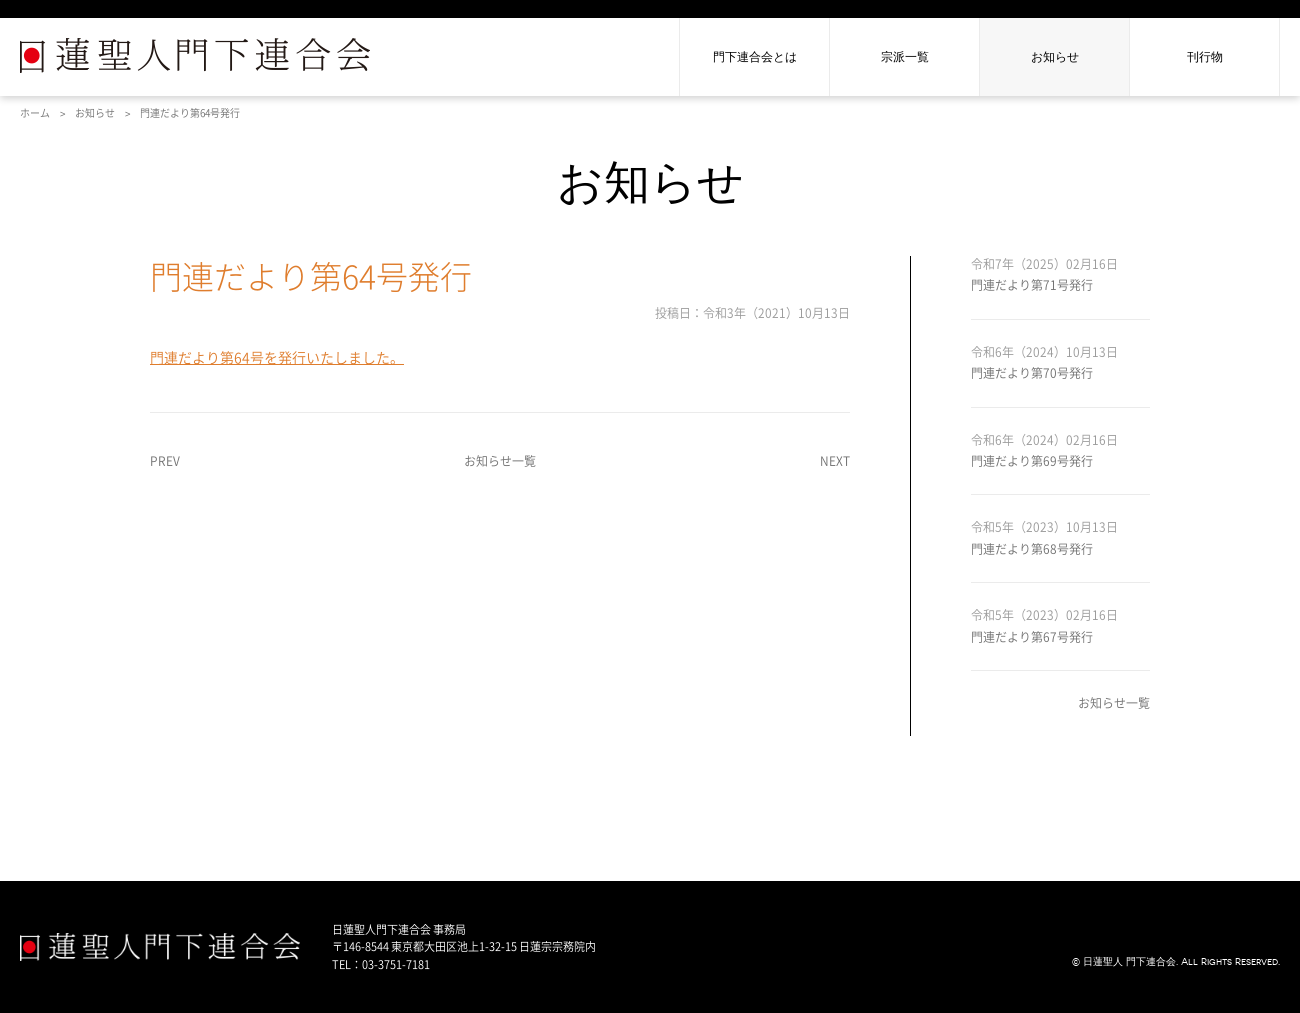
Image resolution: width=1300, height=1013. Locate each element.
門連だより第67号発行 (1032, 637)
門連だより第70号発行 (1032, 373)
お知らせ (1055, 57)
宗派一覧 (905, 57)
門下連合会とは (755, 57)
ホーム (35, 113)
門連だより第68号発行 (1032, 549)
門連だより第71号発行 (1032, 285)
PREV (165, 461)
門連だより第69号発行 (1032, 461)
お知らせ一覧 (500, 461)
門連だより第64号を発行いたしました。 (277, 358)
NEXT (835, 461)
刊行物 (1205, 57)
